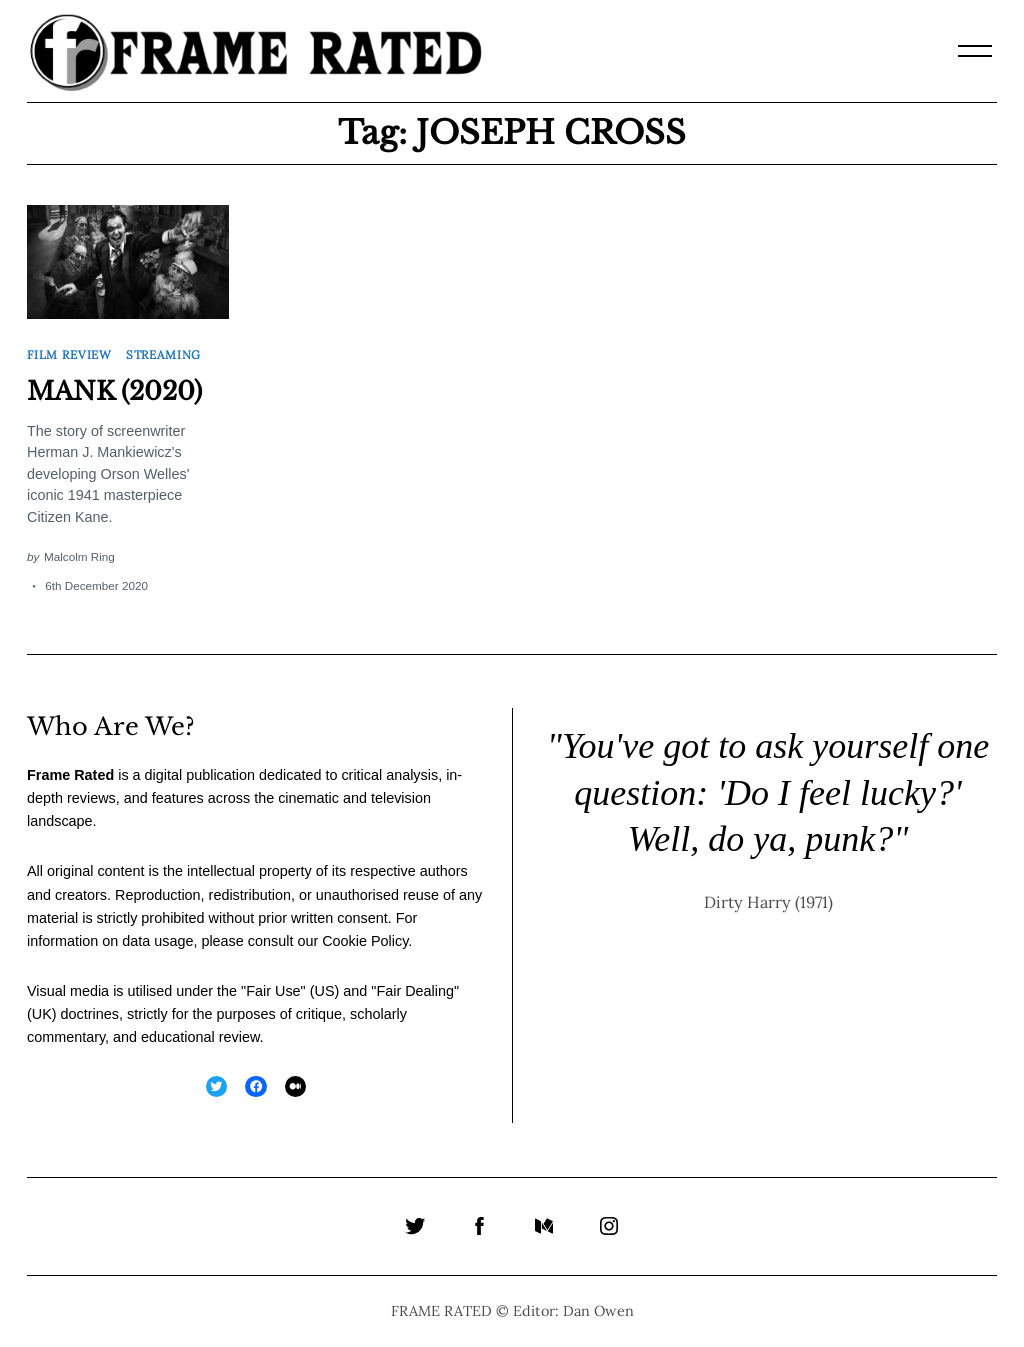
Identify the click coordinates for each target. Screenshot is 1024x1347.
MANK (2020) (114, 391)
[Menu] (975, 51)
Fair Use (273, 991)
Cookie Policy (365, 941)
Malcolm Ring (79, 556)
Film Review (69, 354)
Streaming (163, 354)
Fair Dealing (415, 991)
